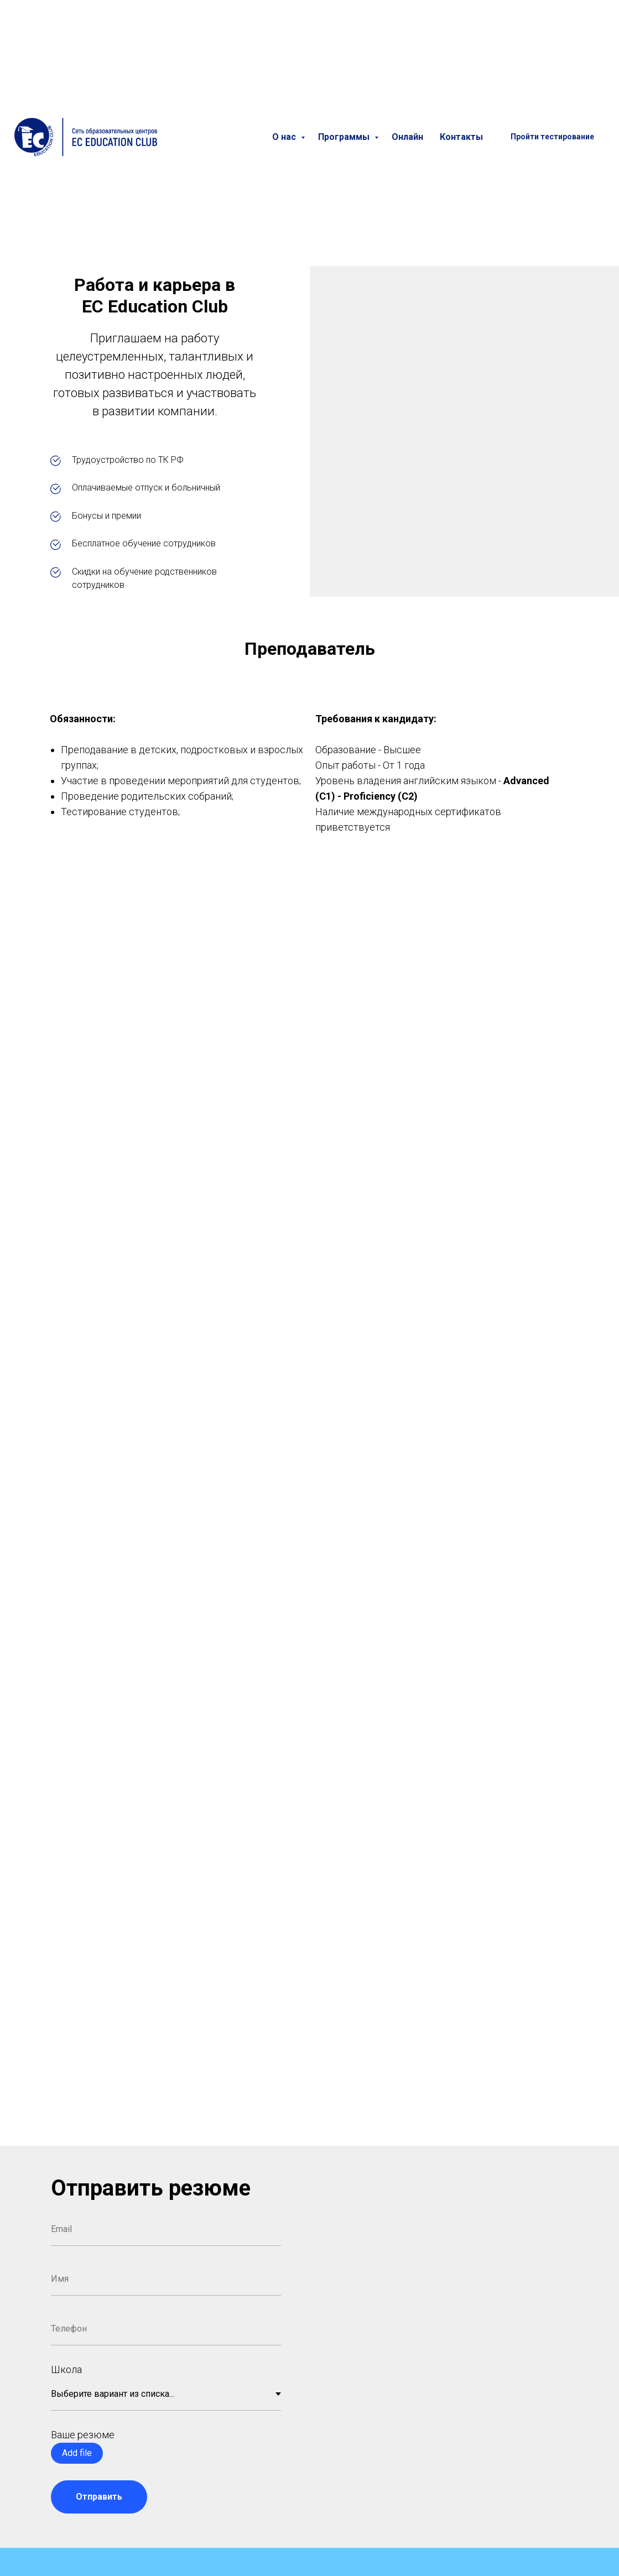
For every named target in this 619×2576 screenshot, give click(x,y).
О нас (285, 137)
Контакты (461, 137)
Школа (66, 2369)
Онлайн (407, 137)
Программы (345, 137)
